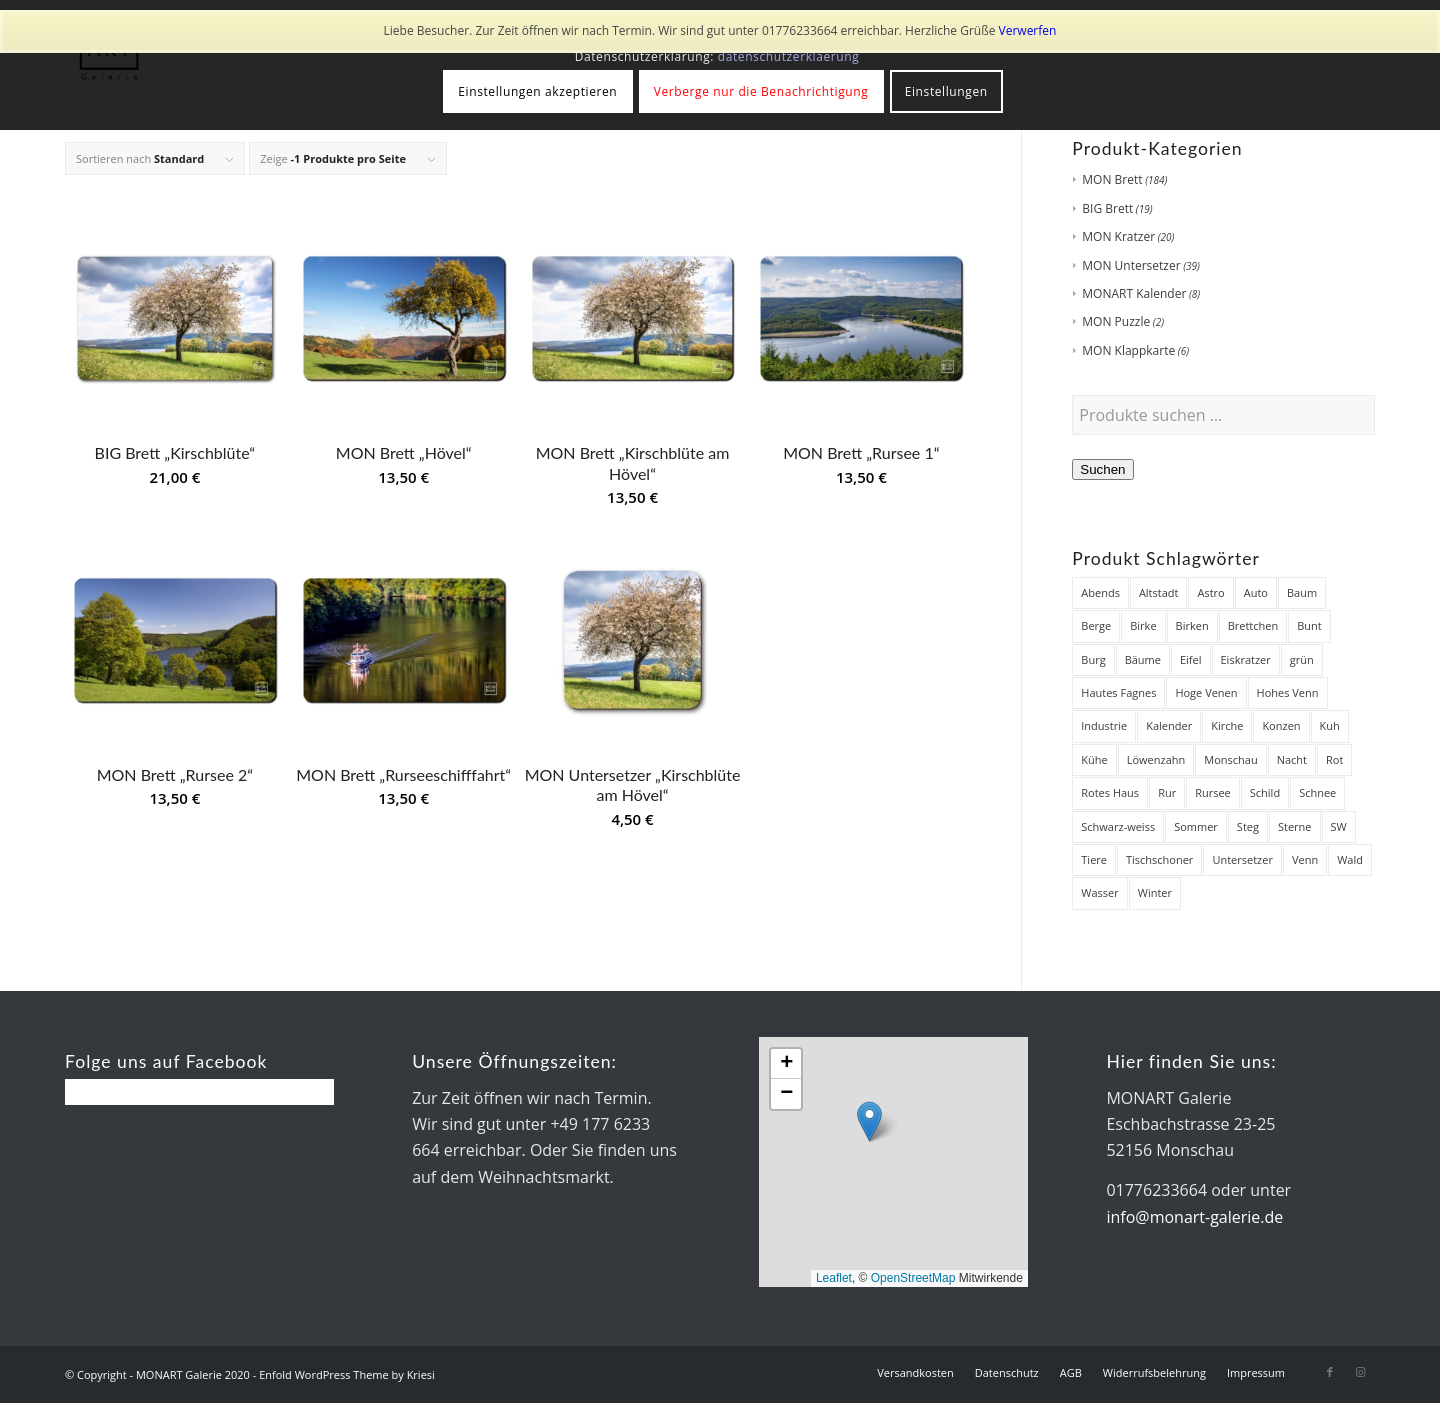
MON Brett (1112, 179)
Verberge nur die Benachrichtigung (761, 91)
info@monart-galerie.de (1194, 1217)
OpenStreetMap (913, 1278)
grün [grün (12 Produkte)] (1302, 659)
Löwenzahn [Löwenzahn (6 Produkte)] (1156, 759)
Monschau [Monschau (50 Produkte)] (1230, 759)
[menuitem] (915, 1373)
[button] (869, 1121)
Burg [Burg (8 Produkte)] (1093, 659)
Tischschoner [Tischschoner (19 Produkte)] (1159, 859)
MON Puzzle (1116, 321)
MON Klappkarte (1128, 350)
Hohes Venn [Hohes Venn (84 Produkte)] (1288, 692)
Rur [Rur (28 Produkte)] (1167, 792)
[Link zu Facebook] (1330, 1372)
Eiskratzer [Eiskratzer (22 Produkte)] (1246, 659)
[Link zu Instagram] (1360, 1372)
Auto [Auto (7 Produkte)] (1256, 592)
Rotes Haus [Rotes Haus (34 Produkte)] (1110, 792)
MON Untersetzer (1131, 265)
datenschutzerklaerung (789, 56)
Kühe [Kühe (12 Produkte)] (1094, 759)
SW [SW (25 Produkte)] (1339, 826)
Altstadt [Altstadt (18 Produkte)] (1159, 592)
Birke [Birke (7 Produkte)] (1143, 625)
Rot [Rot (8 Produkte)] (1334, 759)
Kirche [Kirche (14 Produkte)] (1227, 725)
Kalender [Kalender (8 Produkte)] (1169, 725)
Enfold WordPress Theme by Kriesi (347, 1374)
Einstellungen (946, 91)
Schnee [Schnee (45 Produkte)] (1317, 792)
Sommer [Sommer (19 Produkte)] (1196, 826)
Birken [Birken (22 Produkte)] (1192, 625)
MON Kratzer (1118, 236)
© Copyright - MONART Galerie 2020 (157, 1374)
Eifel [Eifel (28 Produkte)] (1191, 659)
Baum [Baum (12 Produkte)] (1302, 592)
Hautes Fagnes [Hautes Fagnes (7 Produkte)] (1118, 692)
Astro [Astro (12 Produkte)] (1210, 592)
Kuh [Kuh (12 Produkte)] (1330, 725)
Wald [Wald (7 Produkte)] (1350, 859)
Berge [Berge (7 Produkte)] (1096, 625)
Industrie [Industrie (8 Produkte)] (1104, 725)
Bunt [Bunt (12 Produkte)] (1309, 625)
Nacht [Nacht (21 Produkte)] (1292, 759)
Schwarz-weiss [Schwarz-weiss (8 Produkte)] (1118, 826)
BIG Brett (1107, 208)
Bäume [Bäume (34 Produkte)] (1143, 659)
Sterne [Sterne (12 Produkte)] (1295, 826)
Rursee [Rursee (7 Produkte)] (1213, 792)
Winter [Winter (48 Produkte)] (1155, 892)
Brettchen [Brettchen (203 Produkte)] (1253, 625)
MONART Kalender (1134, 293)
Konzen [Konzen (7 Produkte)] (1281, 725)
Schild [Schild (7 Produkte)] (1265, 792)
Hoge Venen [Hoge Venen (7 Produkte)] (1206, 692)
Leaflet (834, 1278)
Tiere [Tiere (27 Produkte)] (1094, 859)
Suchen (1102, 469)
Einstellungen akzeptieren (537, 91)
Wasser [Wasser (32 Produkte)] (1099, 892)
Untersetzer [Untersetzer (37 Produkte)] (1242, 859)
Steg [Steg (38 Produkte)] (1248, 826)
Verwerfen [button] (1028, 30)
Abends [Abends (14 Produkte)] (1100, 592)
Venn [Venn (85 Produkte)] (1305, 859)
